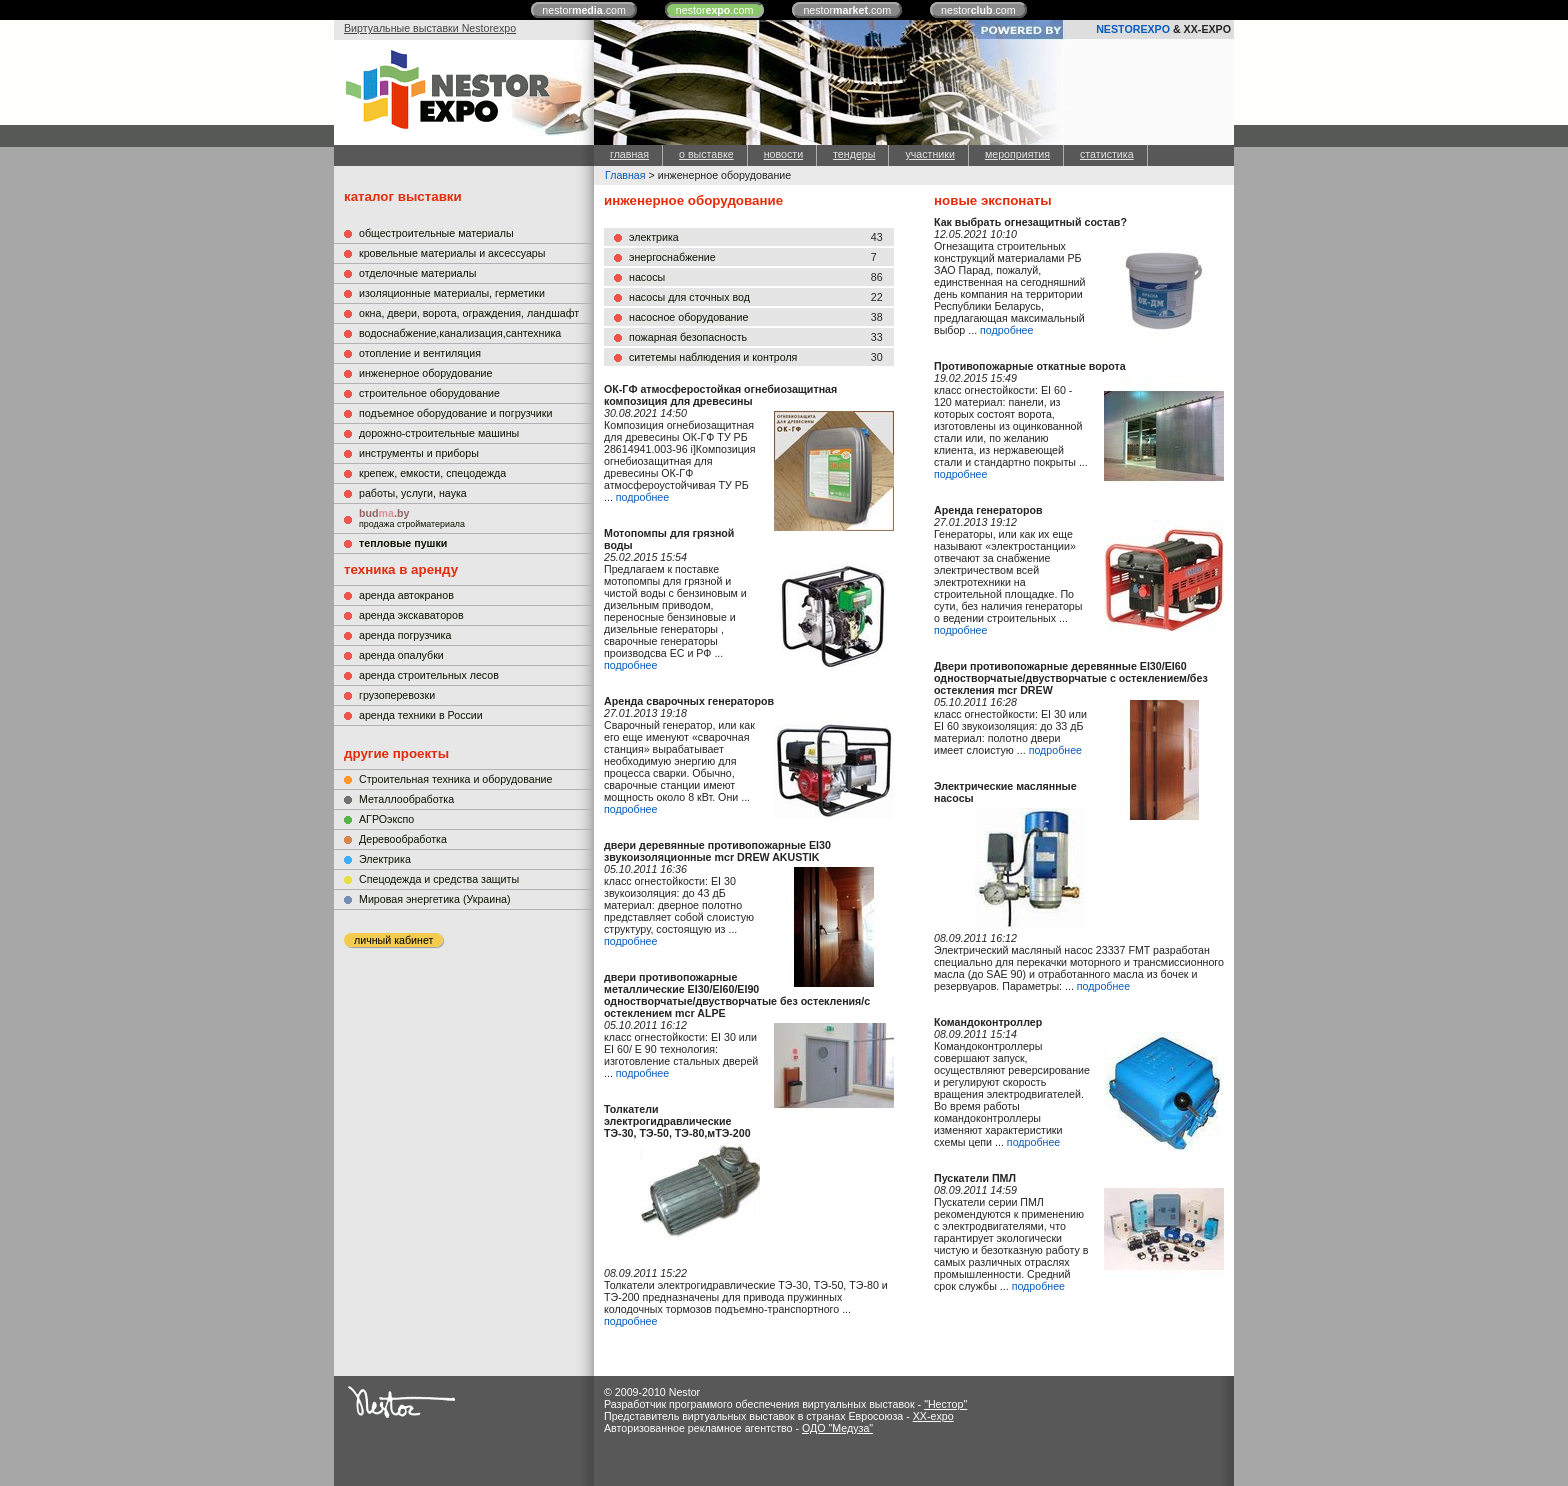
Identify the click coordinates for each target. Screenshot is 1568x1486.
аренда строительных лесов (429, 675)
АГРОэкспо (386, 819)
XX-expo (933, 1416)
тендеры (854, 154)
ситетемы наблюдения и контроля (713, 357)
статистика (1107, 154)
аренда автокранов (406, 595)
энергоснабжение (672, 257)
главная (629, 154)
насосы (647, 277)
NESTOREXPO (1133, 29)
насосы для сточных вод (689, 297)
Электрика (385, 859)
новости (783, 154)
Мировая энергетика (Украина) (435, 899)
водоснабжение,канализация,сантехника (460, 333)
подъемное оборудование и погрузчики (455, 413)
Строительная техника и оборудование (455, 779)
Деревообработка (403, 839)
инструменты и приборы (419, 453)
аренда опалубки (401, 655)
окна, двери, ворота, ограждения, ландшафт (469, 313)
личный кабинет (393, 940)
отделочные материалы (417, 273)
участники (929, 154)
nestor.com (584, 10)
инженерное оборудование (425, 373)
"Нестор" (945, 1404)
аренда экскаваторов (411, 615)
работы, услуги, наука (413, 493)
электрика (654, 237)
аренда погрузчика (405, 635)
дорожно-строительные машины (439, 433)
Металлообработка (406, 799)
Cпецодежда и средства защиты (439, 879)
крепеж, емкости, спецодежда (432, 473)
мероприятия (1017, 154)
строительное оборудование (429, 393)
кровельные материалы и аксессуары (452, 253)
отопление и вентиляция (420, 353)
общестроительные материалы (436, 233)
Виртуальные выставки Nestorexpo (430, 28)
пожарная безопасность (688, 337)
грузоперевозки (397, 695)
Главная (625, 175)
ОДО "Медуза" (837, 1428)
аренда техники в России (421, 715)
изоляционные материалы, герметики (452, 293)
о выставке (706, 154)
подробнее (642, 497)
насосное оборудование (688, 317)
